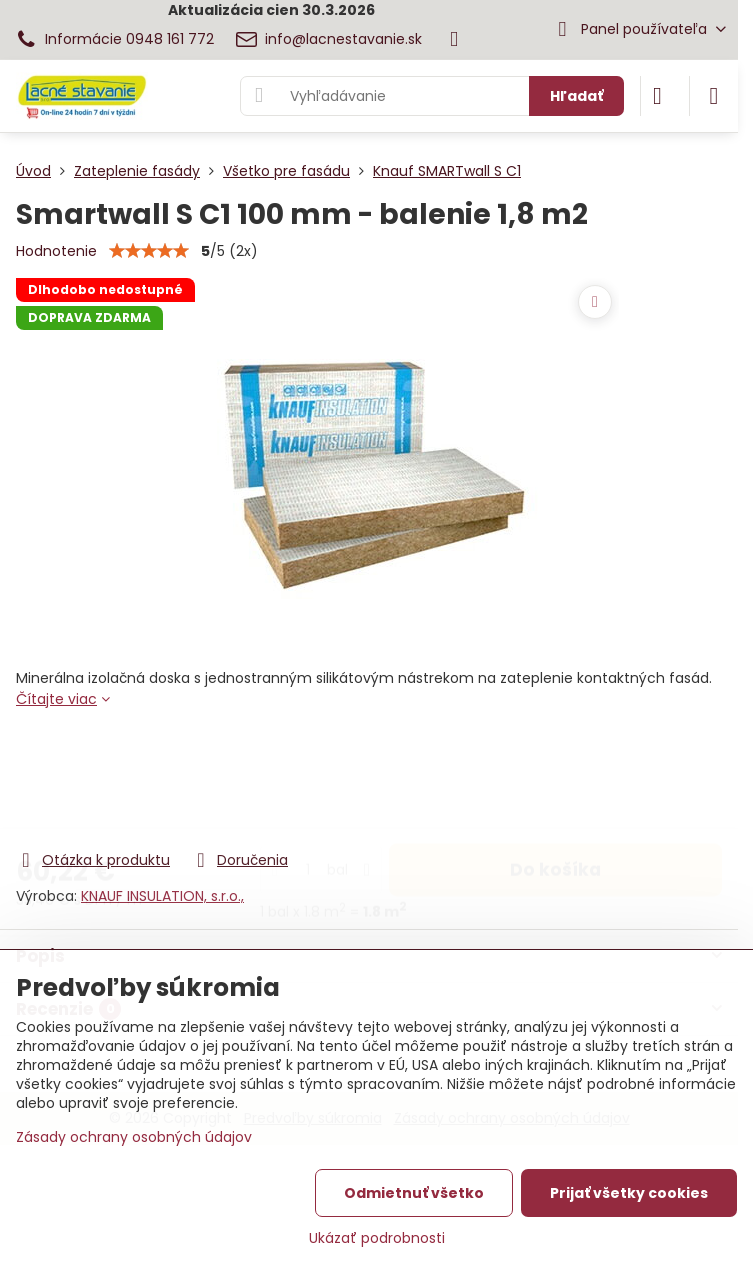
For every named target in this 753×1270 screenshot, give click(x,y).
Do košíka (555, 767)
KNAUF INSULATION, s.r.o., (162, 896)
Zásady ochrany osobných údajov (134, 1137)
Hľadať (576, 96)
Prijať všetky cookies (629, 1193)
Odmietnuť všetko (414, 1193)
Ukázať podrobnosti (377, 1238)
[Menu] (714, 96)
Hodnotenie (56, 251)
